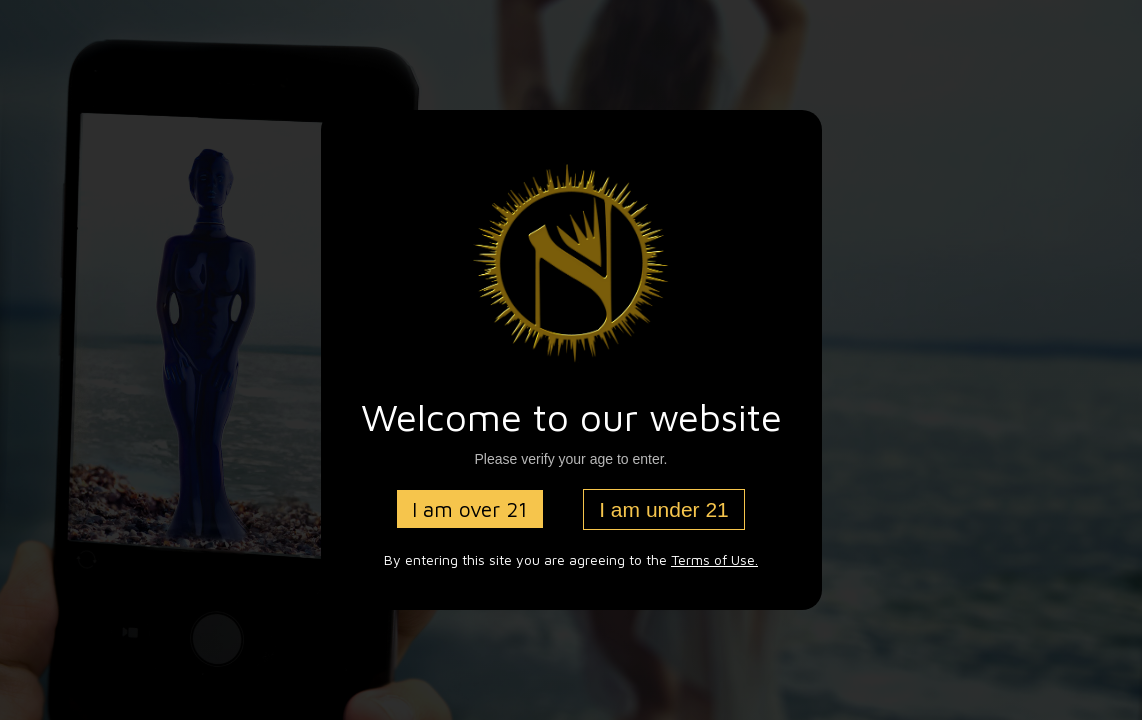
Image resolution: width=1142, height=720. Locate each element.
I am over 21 (470, 509)
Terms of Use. (714, 559)
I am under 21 (664, 509)
